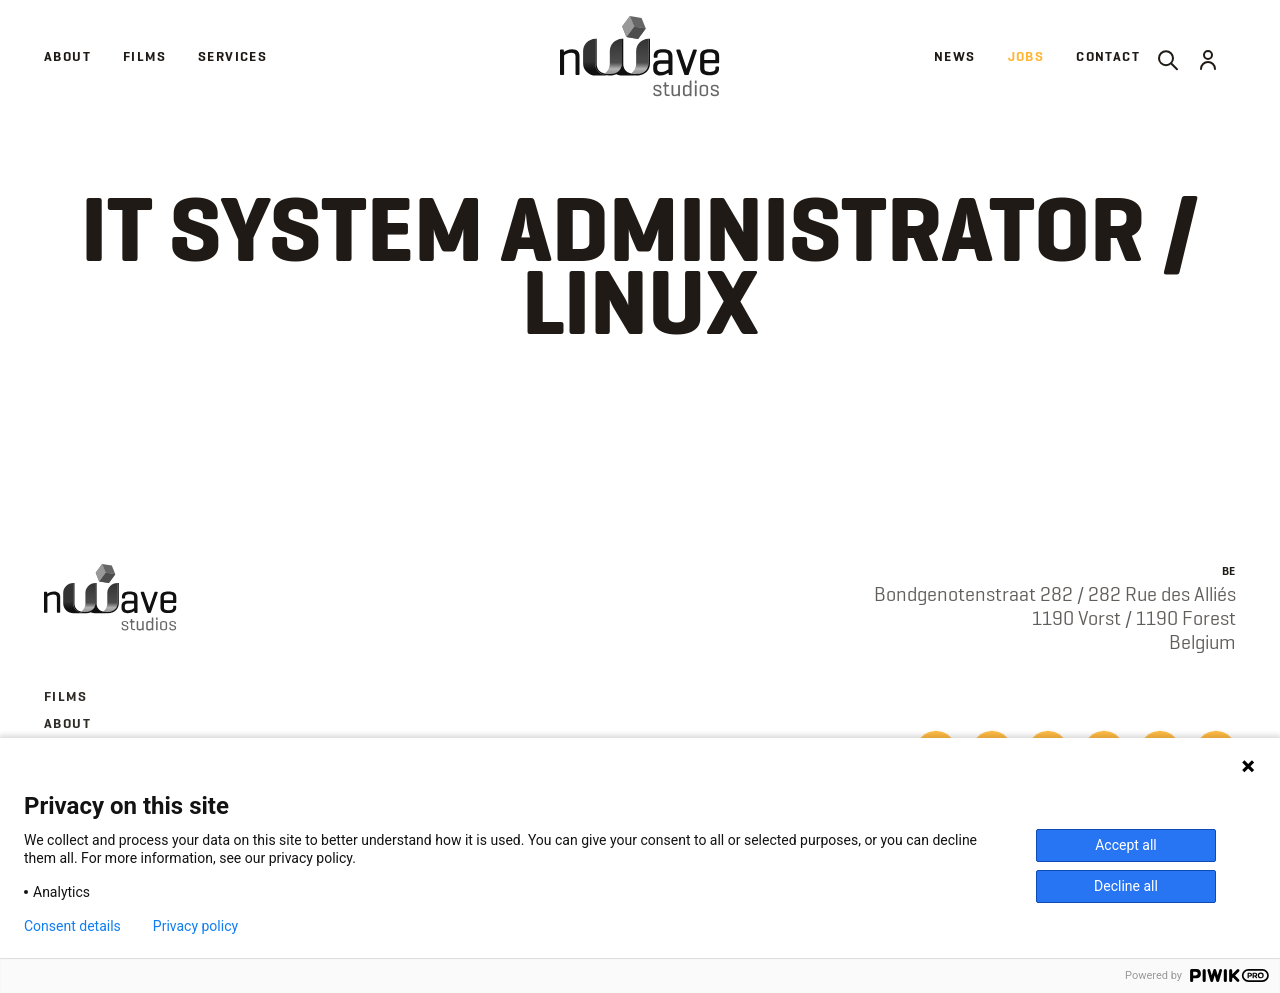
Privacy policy (195, 926)
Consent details (72, 926)
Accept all (1126, 845)
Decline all (1126, 886)
